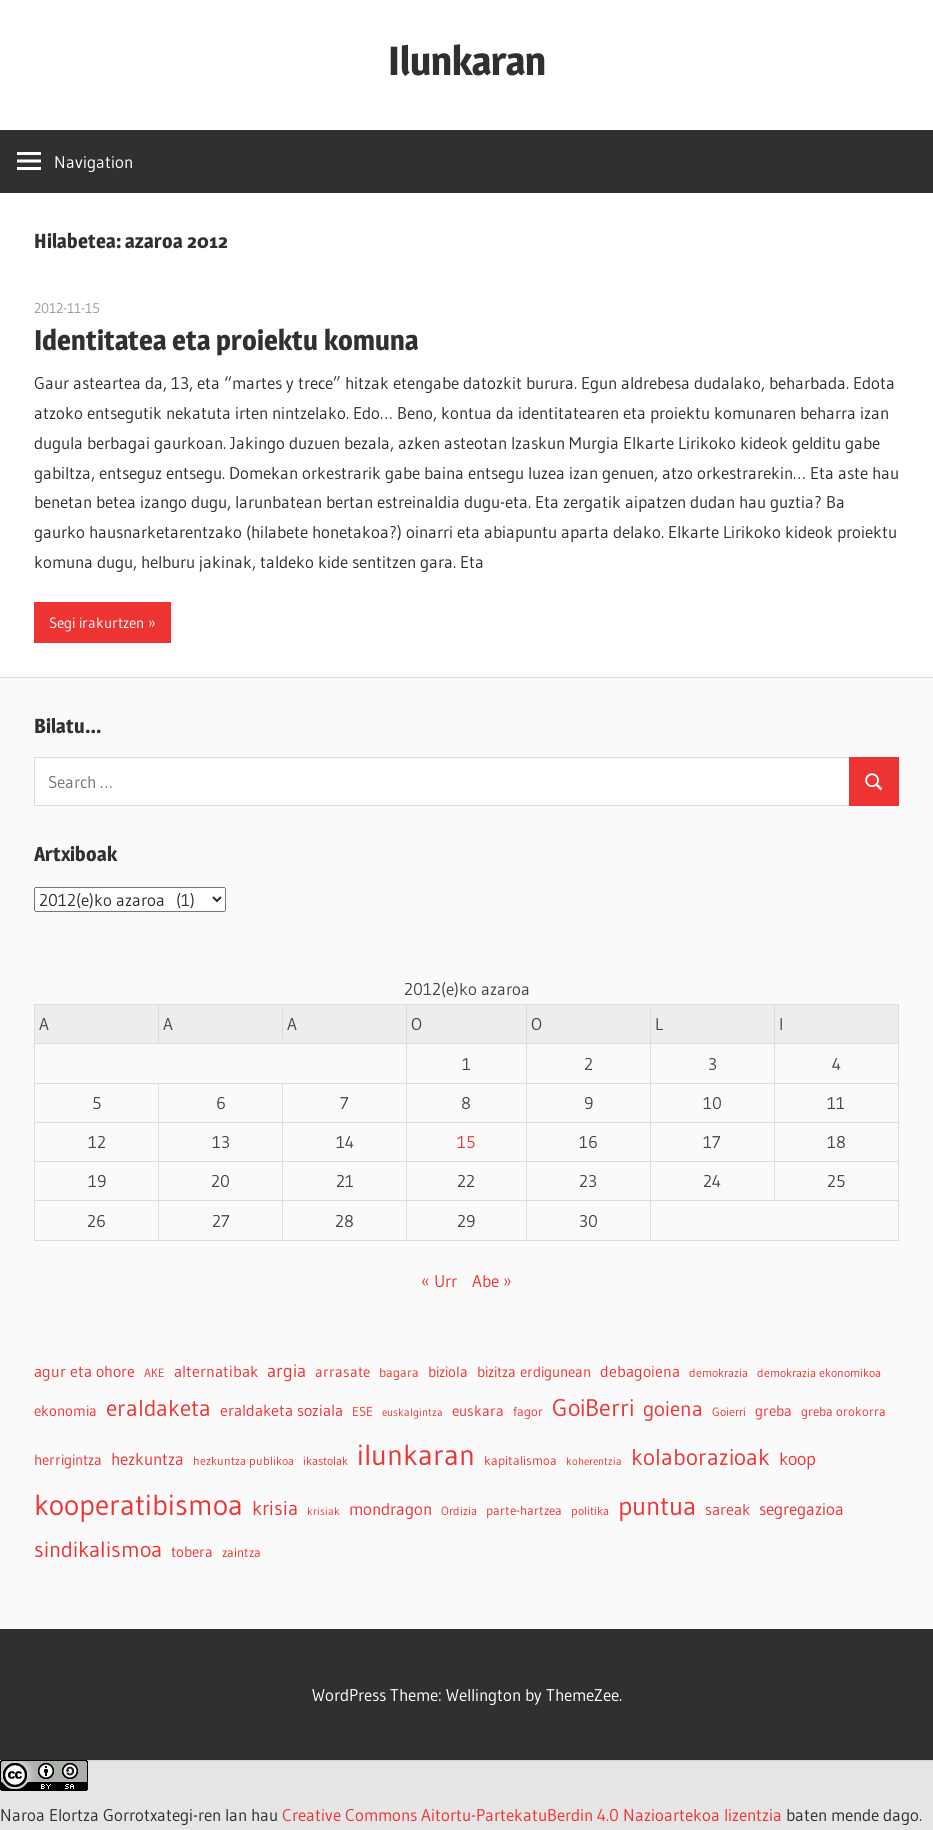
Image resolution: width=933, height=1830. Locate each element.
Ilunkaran (467, 60)
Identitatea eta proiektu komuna (226, 340)
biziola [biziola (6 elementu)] (448, 1372)
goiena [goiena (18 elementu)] (673, 1408)
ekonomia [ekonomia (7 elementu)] (65, 1410)
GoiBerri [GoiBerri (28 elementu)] (593, 1407)
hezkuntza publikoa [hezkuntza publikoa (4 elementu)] (243, 1460)
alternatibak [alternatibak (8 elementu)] (216, 1371)
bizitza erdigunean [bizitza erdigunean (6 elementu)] (534, 1372)
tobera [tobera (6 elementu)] (192, 1552)
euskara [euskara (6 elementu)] (478, 1411)
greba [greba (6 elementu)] (773, 1411)
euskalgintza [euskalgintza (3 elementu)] (412, 1412)
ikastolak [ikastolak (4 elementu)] (325, 1460)
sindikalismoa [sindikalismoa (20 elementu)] (98, 1549)
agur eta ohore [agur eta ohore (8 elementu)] (84, 1371)
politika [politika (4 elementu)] (590, 1510)
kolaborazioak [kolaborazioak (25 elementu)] (700, 1456)
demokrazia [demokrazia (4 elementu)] (718, 1372)
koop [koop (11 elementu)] (797, 1458)
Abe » (492, 1280)
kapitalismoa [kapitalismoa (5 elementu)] (520, 1460)
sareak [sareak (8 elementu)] (727, 1509)
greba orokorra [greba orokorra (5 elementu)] (843, 1411)
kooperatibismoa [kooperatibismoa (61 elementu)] (138, 1505)
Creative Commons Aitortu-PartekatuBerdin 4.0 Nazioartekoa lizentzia (532, 1814)
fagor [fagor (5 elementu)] (528, 1411)
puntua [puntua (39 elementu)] (657, 1506)
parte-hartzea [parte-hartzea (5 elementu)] (524, 1510)
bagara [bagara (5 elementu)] (399, 1372)
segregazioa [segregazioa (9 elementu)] (801, 1509)
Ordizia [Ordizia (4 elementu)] (459, 1510)
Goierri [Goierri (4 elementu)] (729, 1411)
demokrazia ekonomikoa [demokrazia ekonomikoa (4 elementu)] (819, 1372)
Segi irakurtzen (96, 622)
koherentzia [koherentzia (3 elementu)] (594, 1461)
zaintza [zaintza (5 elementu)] (241, 1552)
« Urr (439, 1280)
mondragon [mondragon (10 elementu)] (390, 1509)
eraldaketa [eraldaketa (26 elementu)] (158, 1407)
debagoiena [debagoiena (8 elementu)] (640, 1371)
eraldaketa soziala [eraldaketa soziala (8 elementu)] (281, 1410)
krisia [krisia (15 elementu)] (275, 1508)
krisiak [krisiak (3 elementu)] (323, 1511)
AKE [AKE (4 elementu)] (154, 1372)
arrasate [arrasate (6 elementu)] (342, 1372)
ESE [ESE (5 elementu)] (362, 1411)
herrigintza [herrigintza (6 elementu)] (68, 1460)
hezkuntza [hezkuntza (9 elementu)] (147, 1459)
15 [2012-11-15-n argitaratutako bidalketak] (466, 1141)
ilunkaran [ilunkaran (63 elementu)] (416, 1454)
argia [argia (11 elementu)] (286, 1370)
